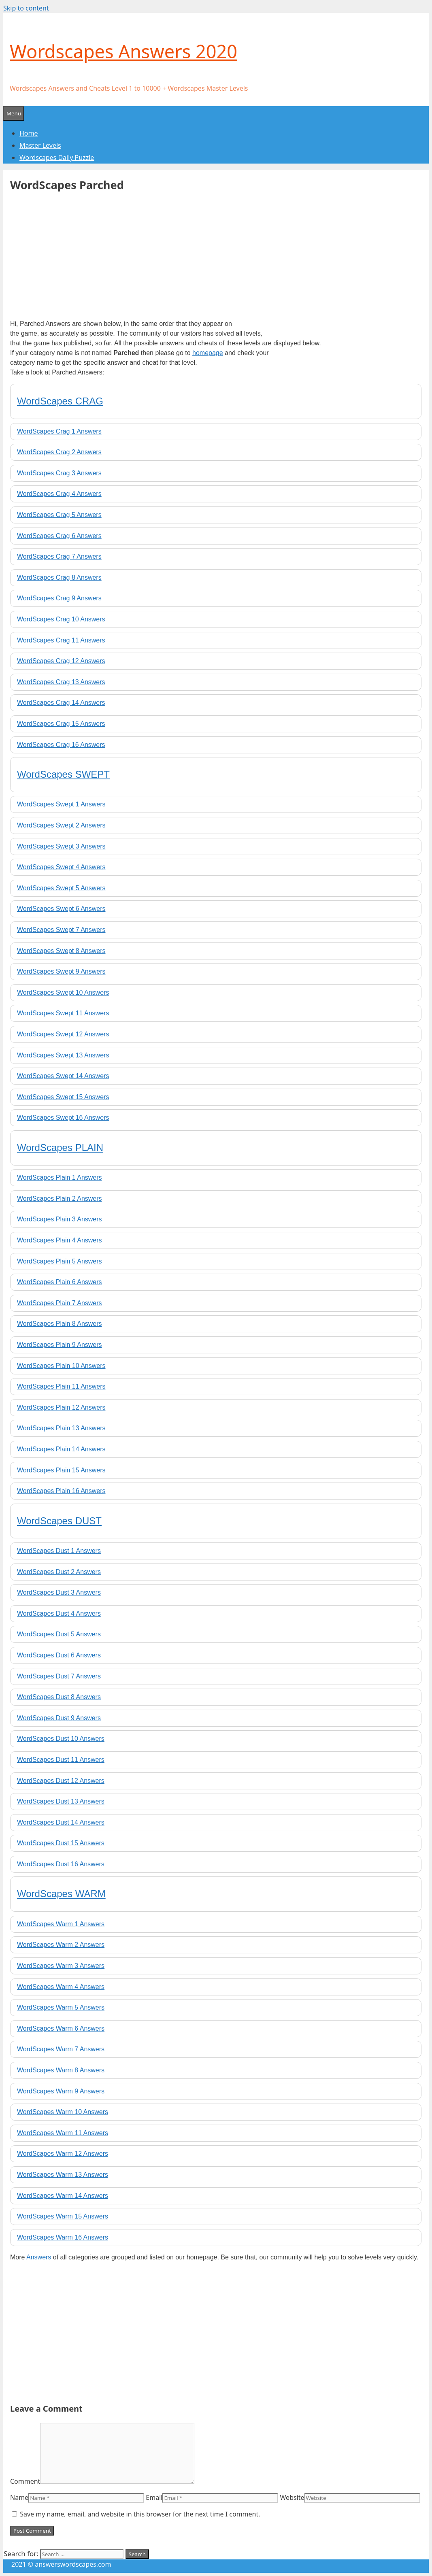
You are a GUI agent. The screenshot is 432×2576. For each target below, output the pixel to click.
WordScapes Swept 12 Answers (63, 1034)
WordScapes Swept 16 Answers (63, 1117)
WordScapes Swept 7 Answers (61, 929)
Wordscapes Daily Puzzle (56, 157)
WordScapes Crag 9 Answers (59, 598)
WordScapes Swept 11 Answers (63, 1013)
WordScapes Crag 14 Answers (61, 702)
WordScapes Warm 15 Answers (62, 2216)
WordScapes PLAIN (60, 1147)
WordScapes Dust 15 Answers (60, 1843)
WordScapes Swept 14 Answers (63, 1075)
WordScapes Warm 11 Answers (62, 2132)
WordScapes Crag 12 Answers (61, 660)
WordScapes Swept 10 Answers (63, 992)
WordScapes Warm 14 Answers (62, 2195)
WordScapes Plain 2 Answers (59, 1198)
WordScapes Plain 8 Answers (59, 1323)
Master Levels (40, 145)
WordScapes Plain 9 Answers (59, 1344)
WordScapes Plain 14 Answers (61, 1449)
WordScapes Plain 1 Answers (59, 1177)
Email (154, 2497)
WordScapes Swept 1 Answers (61, 804)
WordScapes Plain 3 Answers (59, 1219)
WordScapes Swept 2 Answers (61, 825)
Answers (38, 2257)
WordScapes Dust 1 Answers (59, 1550)
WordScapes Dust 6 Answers (59, 1655)
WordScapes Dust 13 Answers (60, 1801)
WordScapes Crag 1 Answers (59, 431)
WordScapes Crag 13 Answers (61, 682)
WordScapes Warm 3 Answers (60, 1965)
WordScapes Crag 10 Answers (61, 619)
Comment (25, 2481)
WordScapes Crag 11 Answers (61, 640)
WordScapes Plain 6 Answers (59, 1281)
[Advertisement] (78, 253)
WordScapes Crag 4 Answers (59, 493)
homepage (207, 352)
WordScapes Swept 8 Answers (61, 950)
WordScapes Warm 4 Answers (60, 1986)
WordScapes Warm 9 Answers (60, 2091)
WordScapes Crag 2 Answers (59, 452)
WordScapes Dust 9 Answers (59, 1717)
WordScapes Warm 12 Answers (62, 2153)
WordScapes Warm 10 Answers (62, 2111)
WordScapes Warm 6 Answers (60, 2028)
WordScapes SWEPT (63, 774)
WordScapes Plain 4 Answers (59, 1240)
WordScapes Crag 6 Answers (59, 535)
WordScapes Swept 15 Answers (63, 1096)
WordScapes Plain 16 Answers (61, 1490)
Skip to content (26, 8)
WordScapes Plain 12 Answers (61, 1407)
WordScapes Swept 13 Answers (63, 1055)
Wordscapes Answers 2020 (123, 51)
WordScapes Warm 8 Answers (60, 2070)
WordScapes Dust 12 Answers (60, 1780)
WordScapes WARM (61, 1893)
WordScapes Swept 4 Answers (61, 867)
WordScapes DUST (59, 1520)
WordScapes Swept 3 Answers (61, 846)
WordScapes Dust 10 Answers (60, 1738)
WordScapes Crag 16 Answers (61, 744)
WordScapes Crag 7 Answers (59, 556)
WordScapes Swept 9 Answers (61, 971)
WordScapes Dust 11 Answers (60, 1759)
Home (28, 133)
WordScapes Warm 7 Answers (60, 2049)
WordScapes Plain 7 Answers (59, 1303)
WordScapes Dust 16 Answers (60, 1864)
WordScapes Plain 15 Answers (61, 1470)
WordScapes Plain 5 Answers (59, 1261)
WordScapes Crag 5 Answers (59, 514)
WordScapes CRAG (60, 401)
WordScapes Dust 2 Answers (59, 1571)
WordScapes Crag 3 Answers (59, 473)
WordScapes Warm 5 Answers (60, 2007)
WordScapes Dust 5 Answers (59, 1634)
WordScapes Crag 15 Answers (61, 723)
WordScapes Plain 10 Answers (61, 1365)
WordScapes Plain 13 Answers (61, 1428)
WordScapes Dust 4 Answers (59, 1613)
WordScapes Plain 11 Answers (61, 1386)
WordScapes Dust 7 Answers (59, 1676)
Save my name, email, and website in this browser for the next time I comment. (140, 2514)
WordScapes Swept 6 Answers (61, 908)
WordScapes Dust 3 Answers (59, 1592)
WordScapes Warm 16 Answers (62, 2237)
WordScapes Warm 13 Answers (62, 2174)
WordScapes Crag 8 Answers (59, 577)
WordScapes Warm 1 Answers (60, 1924)
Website (292, 2497)
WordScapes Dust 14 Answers (60, 1822)
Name (19, 2497)
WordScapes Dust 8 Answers (59, 1696)
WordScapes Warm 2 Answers (60, 1944)
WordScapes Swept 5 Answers (61, 888)
